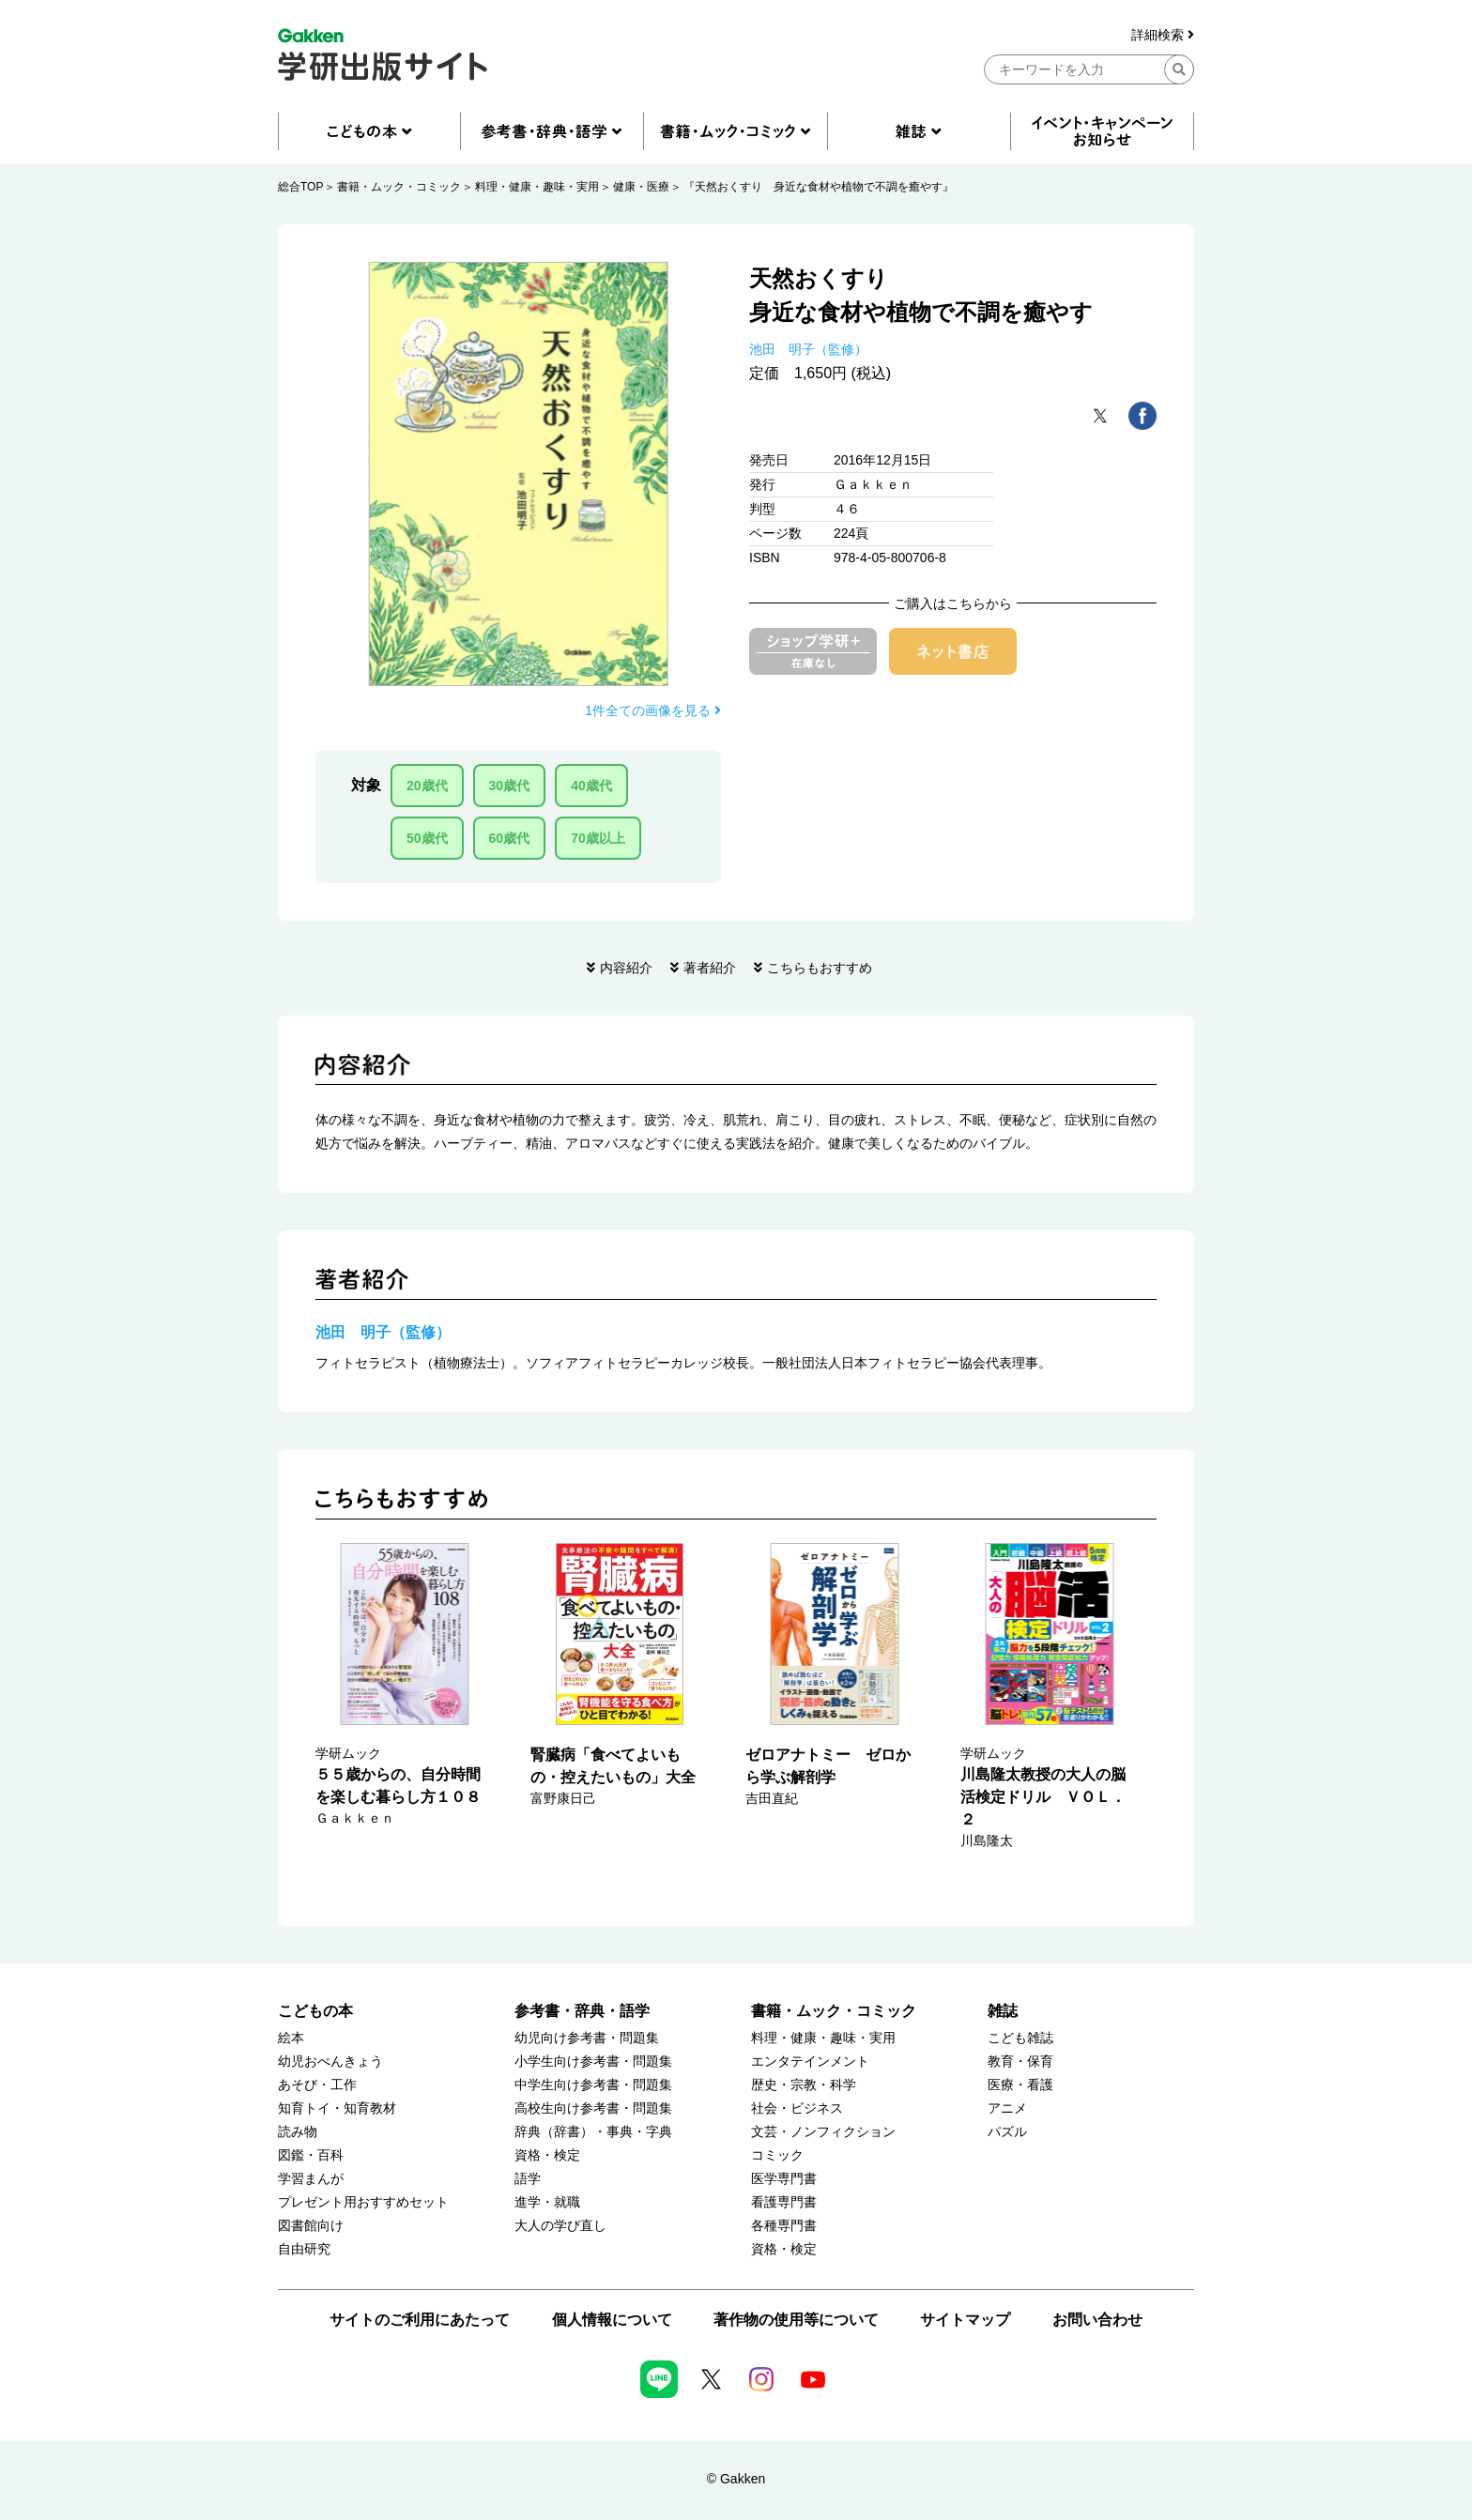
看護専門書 (784, 2202)
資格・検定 (547, 2155)
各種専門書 (784, 2226)
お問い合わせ (1097, 2320)
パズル (1007, 2132)
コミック (777, 2155)
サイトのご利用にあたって (420, 2320)
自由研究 (304, 2249)
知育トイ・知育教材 (337, 2108)
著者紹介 (709, 967)
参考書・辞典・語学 (582, 2011)
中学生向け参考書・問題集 (593, 2085)
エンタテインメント (810, 2061)
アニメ (1007, 2108)
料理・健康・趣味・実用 (537, 186)
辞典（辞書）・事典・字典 (593, 2132)
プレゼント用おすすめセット (363, 2202)
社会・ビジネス (797, 2108)
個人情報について (612, 2320)
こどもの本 (315, 2011)
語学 (527, 2179)
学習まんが (311, 2179)
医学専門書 (784, 2179)
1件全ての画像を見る (653, 710)
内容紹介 (626, 967)
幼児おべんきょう (330, 2061)
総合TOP (300, 186)
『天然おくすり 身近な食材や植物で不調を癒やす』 (818, 186)
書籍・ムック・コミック (399, 186)
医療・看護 (1020, 2085)
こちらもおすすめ (819, 967)
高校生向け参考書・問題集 (593, 2108)
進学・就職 (547, 2202)
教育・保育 (1020, 2061)
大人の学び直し (560, 2226)
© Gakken (736, 2478)
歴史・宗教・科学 (803, 2085)
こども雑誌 (1020, 2038)
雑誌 (1003, 2011)
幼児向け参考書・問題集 (586, 2038)
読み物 (297, 2132)
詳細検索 (1162, 35)
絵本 (291, 2038)
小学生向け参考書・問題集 (593, 2061)
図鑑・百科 (311, 2155)
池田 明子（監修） (808, 349)
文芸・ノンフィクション (823, 2132)
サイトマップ (965, 2320)
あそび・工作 (317, 2085)
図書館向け (311, 2226)
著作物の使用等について (796, 2320)
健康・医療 (641, 186)
